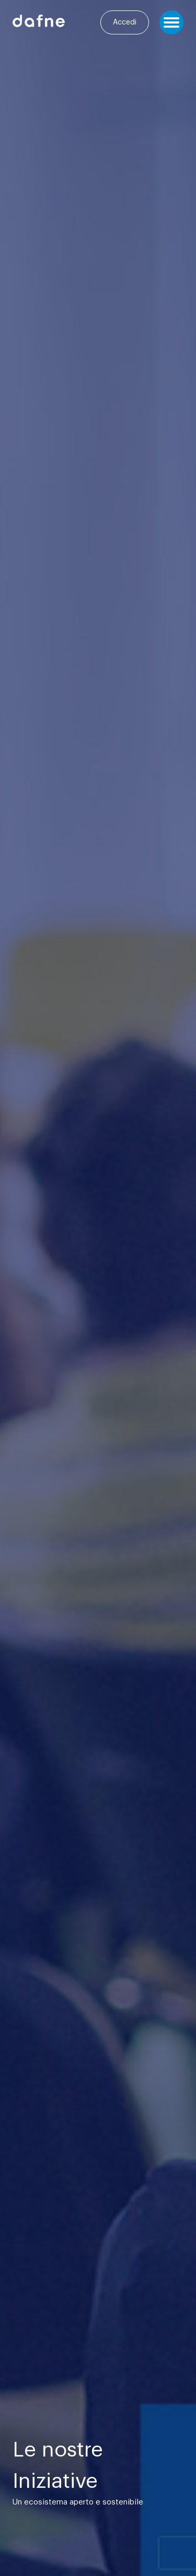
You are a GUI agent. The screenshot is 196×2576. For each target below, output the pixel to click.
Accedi (124, 22)
